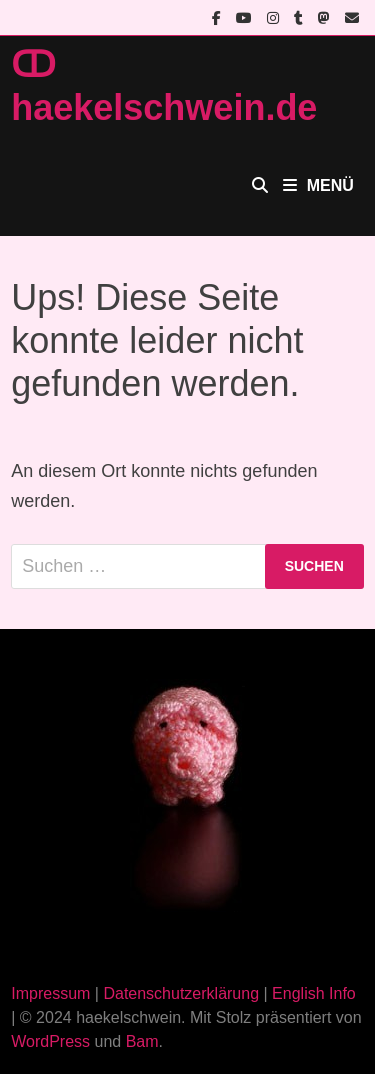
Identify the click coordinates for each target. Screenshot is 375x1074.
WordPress (50, 1041)
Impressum (50, 993)
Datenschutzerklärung (181, 993)
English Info (314, 993)
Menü (318, 185)
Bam (142, 1041)
